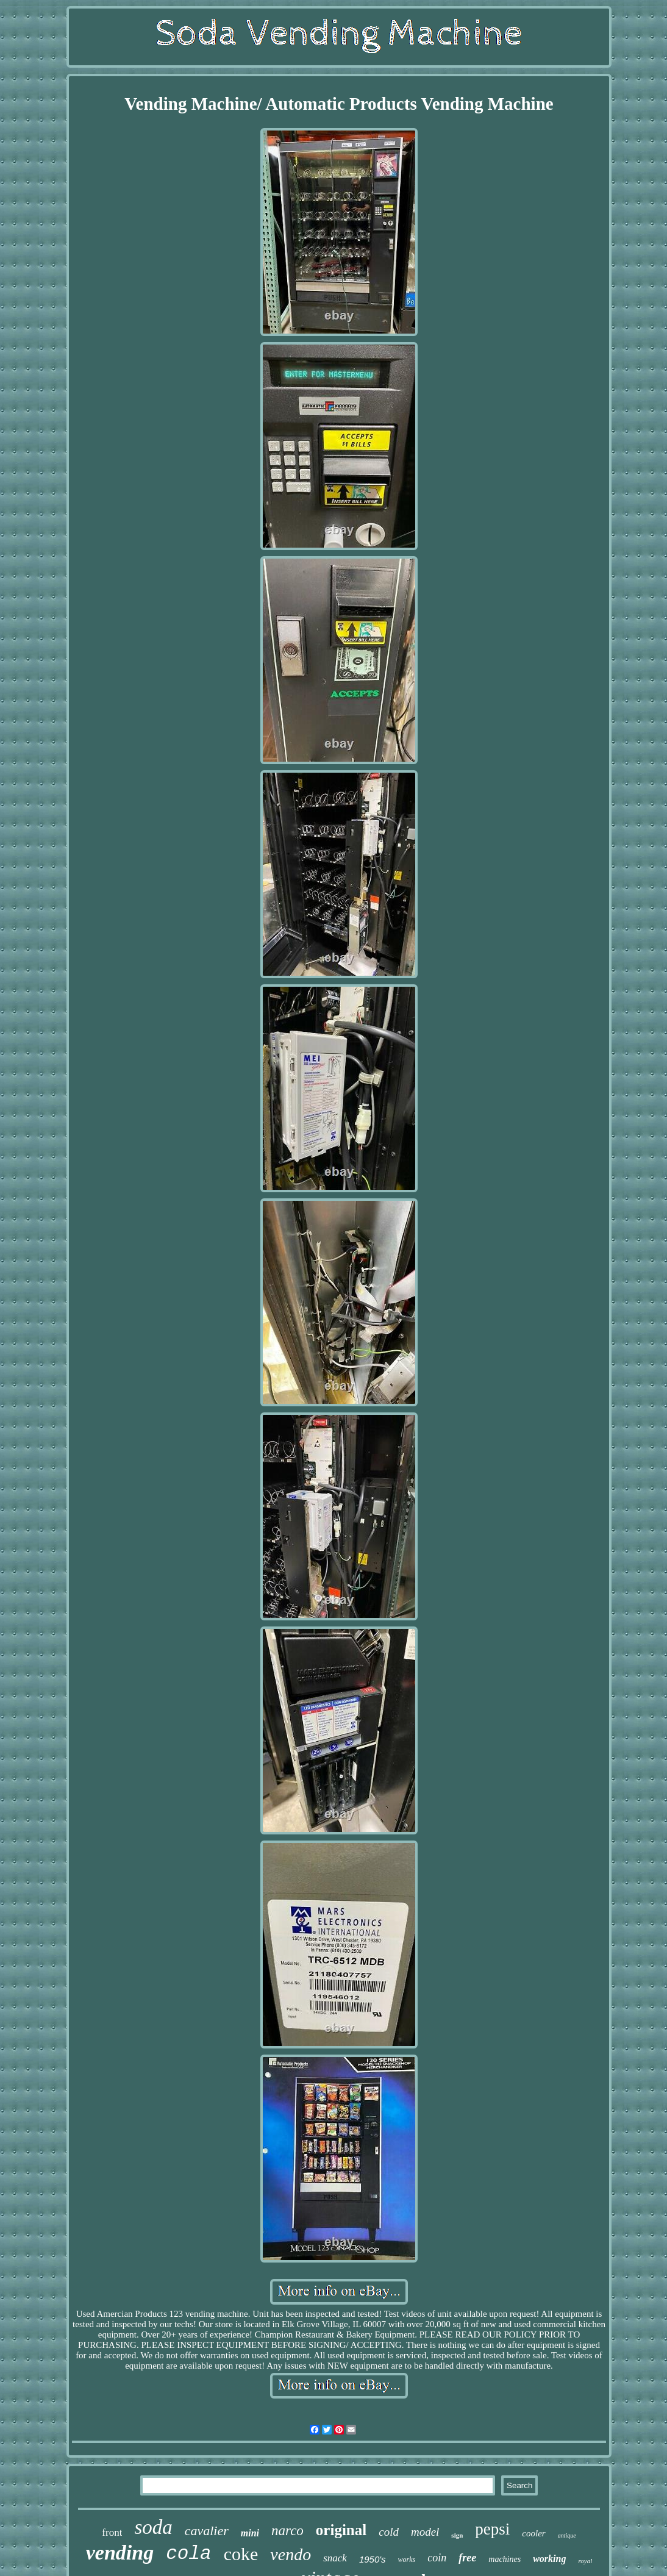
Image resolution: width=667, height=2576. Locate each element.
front (112, 2532)
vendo (290, 2554)
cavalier (207, 2530)
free (467, 2558)
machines (504, 2559)
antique (567, 2535)
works (407, 2559)
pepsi (492, 2529)
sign (457, 2535)
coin (436, 2558)
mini (250, 2533)
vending (120, 2552)
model (425, 2531)
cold (389, 2531)
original (341, 2530)
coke (241, 2554)
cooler (533, 2533)
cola (188, 2553)
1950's (372, 2559)
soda (153, 2527)
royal (585, 2560)
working (549, 2558)
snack (335, 2558)
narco (287, 2530)
